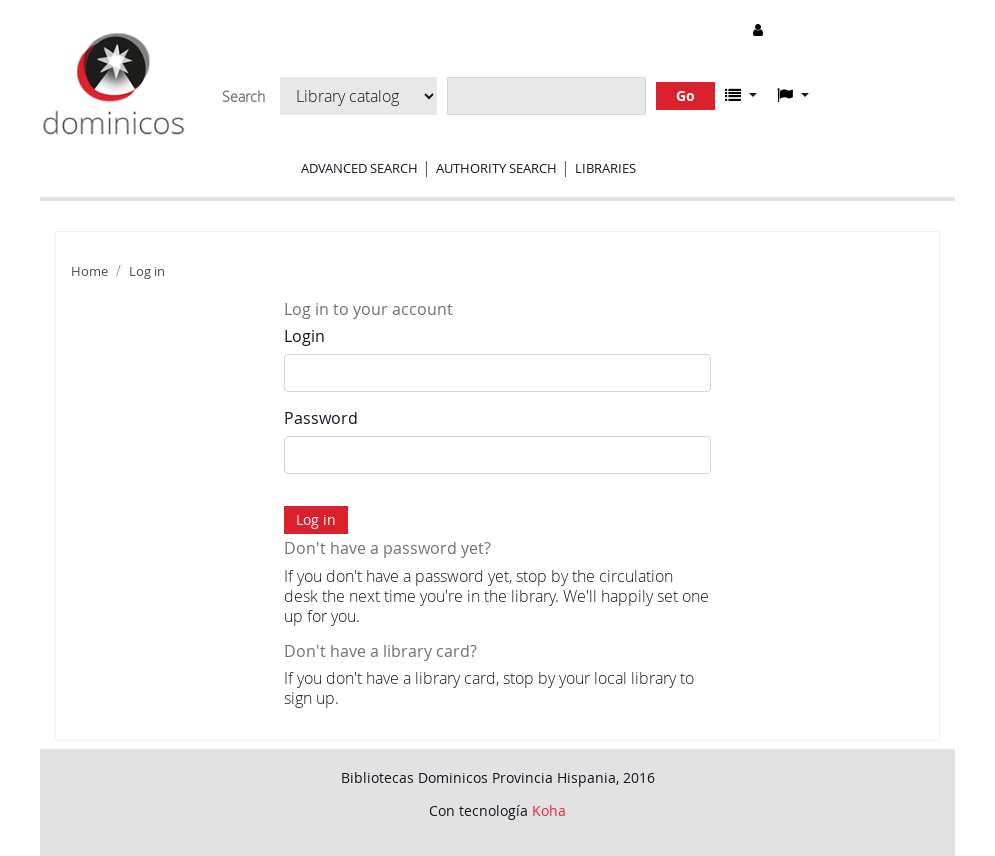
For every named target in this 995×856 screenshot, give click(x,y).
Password (321, 418)
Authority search (496, 168)
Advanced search (359, 168)
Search (243, 97)
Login (304, 336)
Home (89, 271)
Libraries (605, 168)
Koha (549, 810)
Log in (147, 271)
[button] (741, 95)
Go (685, 95)
